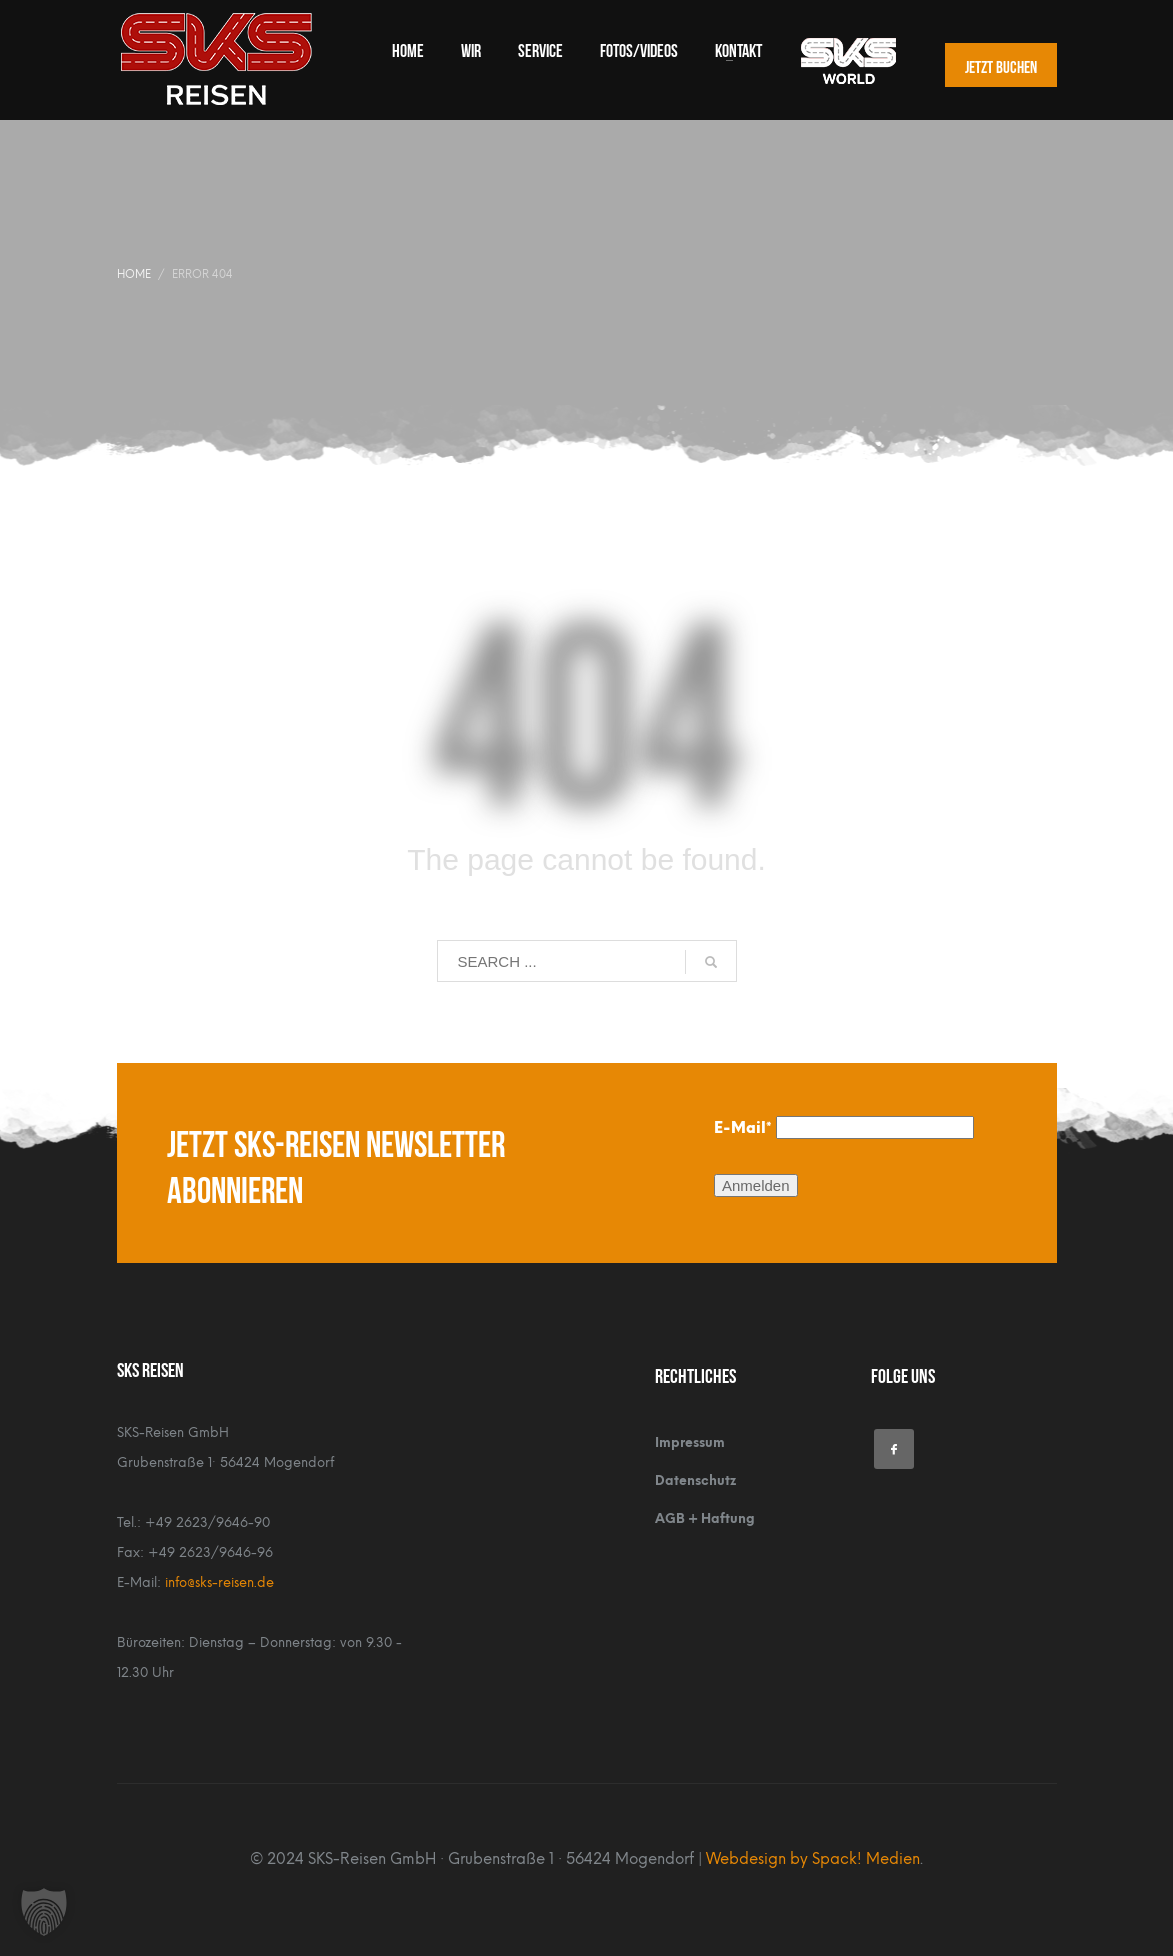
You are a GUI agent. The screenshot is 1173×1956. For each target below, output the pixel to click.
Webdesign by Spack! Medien (813, 1859)
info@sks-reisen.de (219, 1582)
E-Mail (743, 1128)
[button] (44, 1912)
